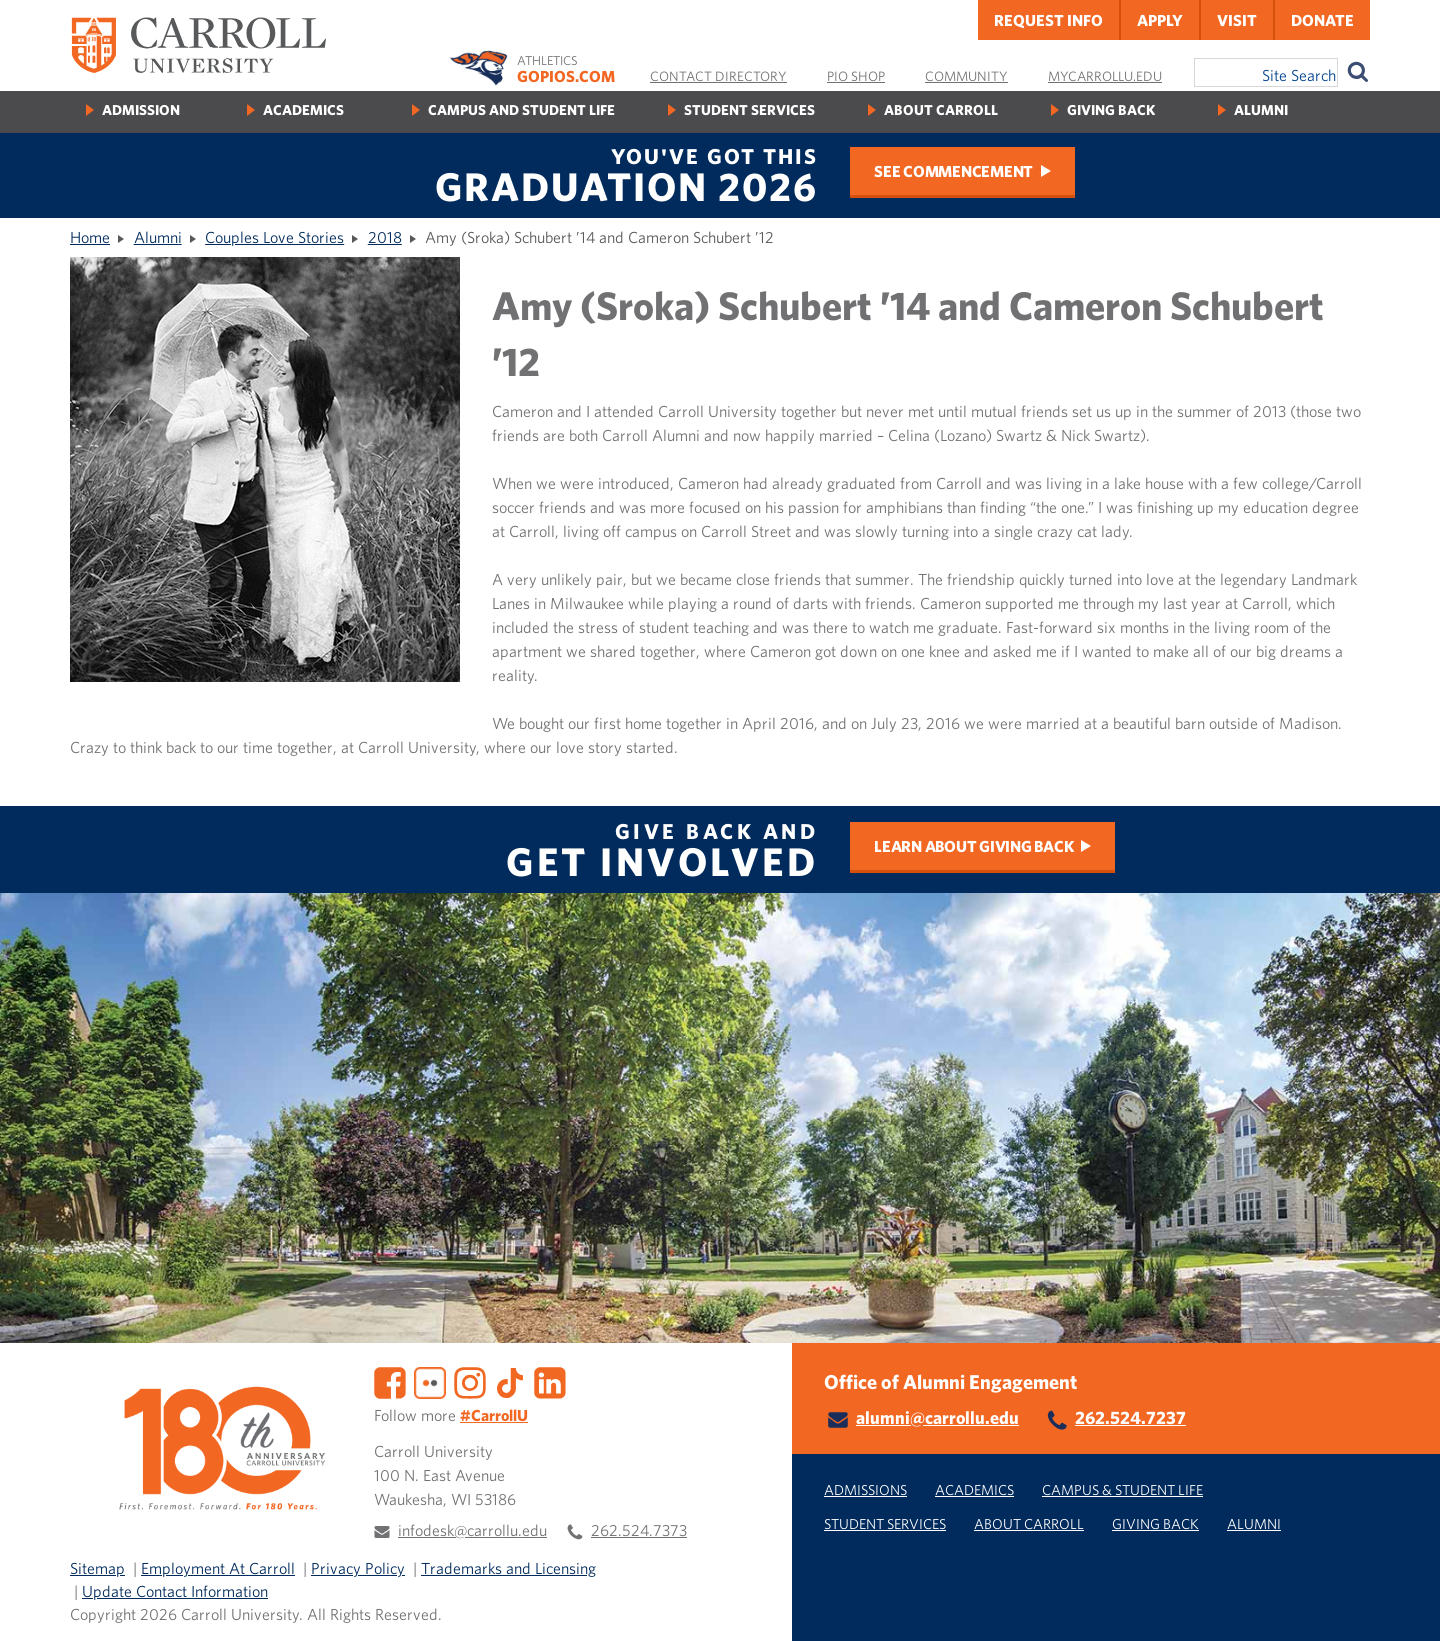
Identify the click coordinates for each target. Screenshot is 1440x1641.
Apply (1160, 20)
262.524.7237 (1130, 1417)
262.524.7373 (639, 1530)
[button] (1403, 1604)
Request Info (1048, 20)
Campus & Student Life (1122, 1489)
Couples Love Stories (274, 237)
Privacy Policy (358, 1568)
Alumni (1261, 109)
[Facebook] (390, 1381)
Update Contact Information (175, 1591)
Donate (1322, 20)
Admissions (865, 1489)
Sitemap (97, 1568)
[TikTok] (510, 1381)
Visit (1237, 20)
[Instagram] (470, 1381)
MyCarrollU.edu (1105, 76)
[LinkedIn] (550, 1381)
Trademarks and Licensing (508, 1568)
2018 (385, 237)
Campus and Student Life (521, 109)
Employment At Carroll (218, 1568)
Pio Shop (856, 76)
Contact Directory (718, 76)
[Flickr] (430, 1381)
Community (966, 76)
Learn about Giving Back (973, 846)
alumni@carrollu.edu (937, 1417)
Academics (303, 109)
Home (90, 237)
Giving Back (1111, 109)
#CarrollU (494, 1415)
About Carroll (941, 109)
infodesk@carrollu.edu (472, 1530)
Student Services (749, 109)
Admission (141, 109)
